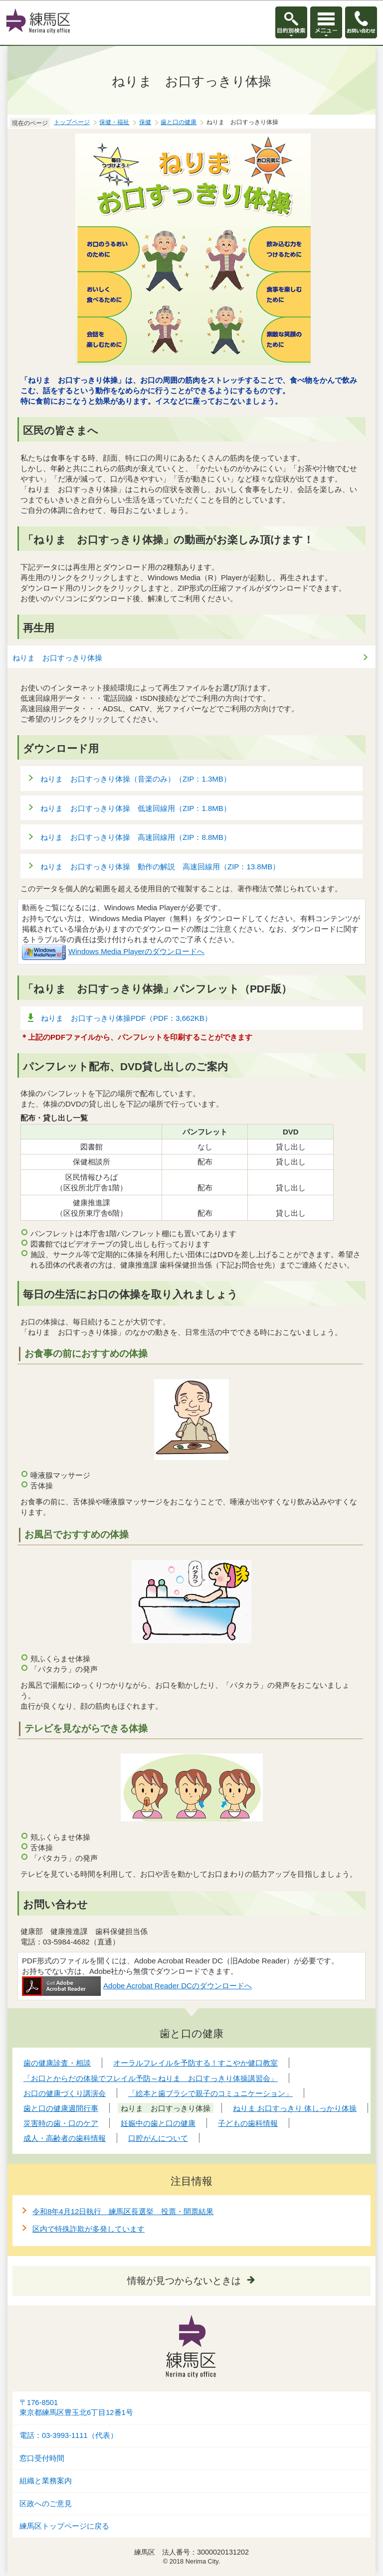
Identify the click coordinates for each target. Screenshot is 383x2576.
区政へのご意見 (45, 2504)
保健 (145, 122)
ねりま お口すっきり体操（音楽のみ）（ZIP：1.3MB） (135, 779)
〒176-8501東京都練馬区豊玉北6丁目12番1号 (76, 2408)
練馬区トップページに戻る (64, 2526)
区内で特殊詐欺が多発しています (88, 2229)
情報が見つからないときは (184, 2280)
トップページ (72, 122)
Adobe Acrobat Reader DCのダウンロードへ (137, 1985)
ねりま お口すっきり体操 (57, 657)
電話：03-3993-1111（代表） (68, 2435)
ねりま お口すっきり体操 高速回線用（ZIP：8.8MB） (135, 837)
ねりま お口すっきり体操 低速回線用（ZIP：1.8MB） (135, 808)
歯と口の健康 (178, 122)
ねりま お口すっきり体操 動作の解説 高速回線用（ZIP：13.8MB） (160, 866)
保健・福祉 (114, 122)
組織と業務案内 (45, 2481)
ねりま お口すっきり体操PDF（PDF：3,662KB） (126, 1018)
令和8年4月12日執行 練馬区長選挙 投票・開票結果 (122, 2211)
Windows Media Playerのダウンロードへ (113, 951)
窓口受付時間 (41, 2458)
